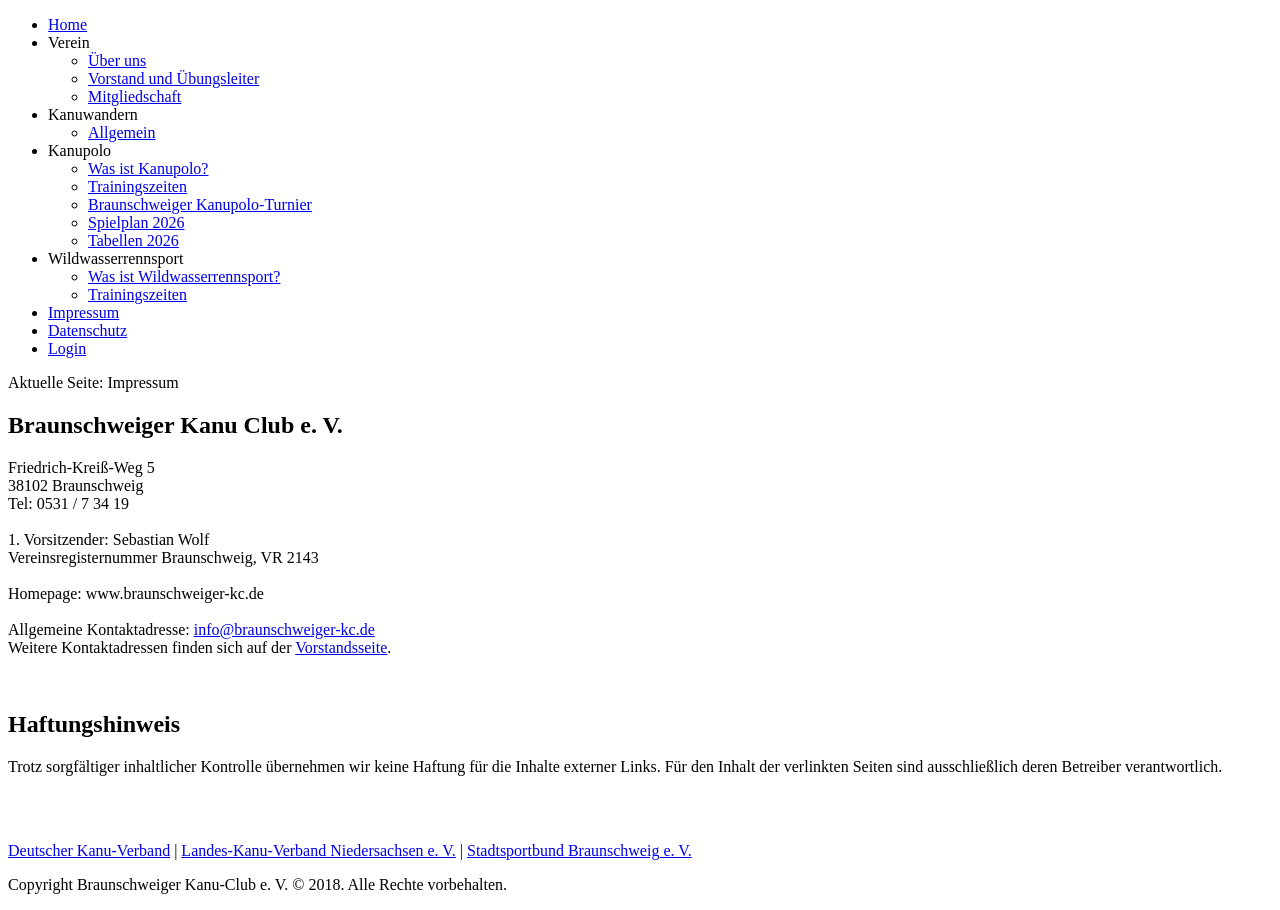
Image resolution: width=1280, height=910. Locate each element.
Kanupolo (79, 150)
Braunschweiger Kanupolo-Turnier (200, 204)
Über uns (117, 60)
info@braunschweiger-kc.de (284, 629)
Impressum (83, 312)
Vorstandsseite (341, 647)
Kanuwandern (93, 114)
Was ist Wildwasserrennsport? (184, 276)
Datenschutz (87, 330)
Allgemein (122, 132)
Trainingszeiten (137, 186)
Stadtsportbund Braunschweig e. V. (579, 850)
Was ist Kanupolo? (148, 168)
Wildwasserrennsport (115, 258)
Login (67, 348)
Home (67, 24)
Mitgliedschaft (134, 96)
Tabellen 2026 (133, 240)
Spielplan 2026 (136, 222)
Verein (69, 42)
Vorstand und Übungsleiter (173, 78)
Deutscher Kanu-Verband (89, 850)
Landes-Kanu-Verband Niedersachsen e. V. (318, 850)
